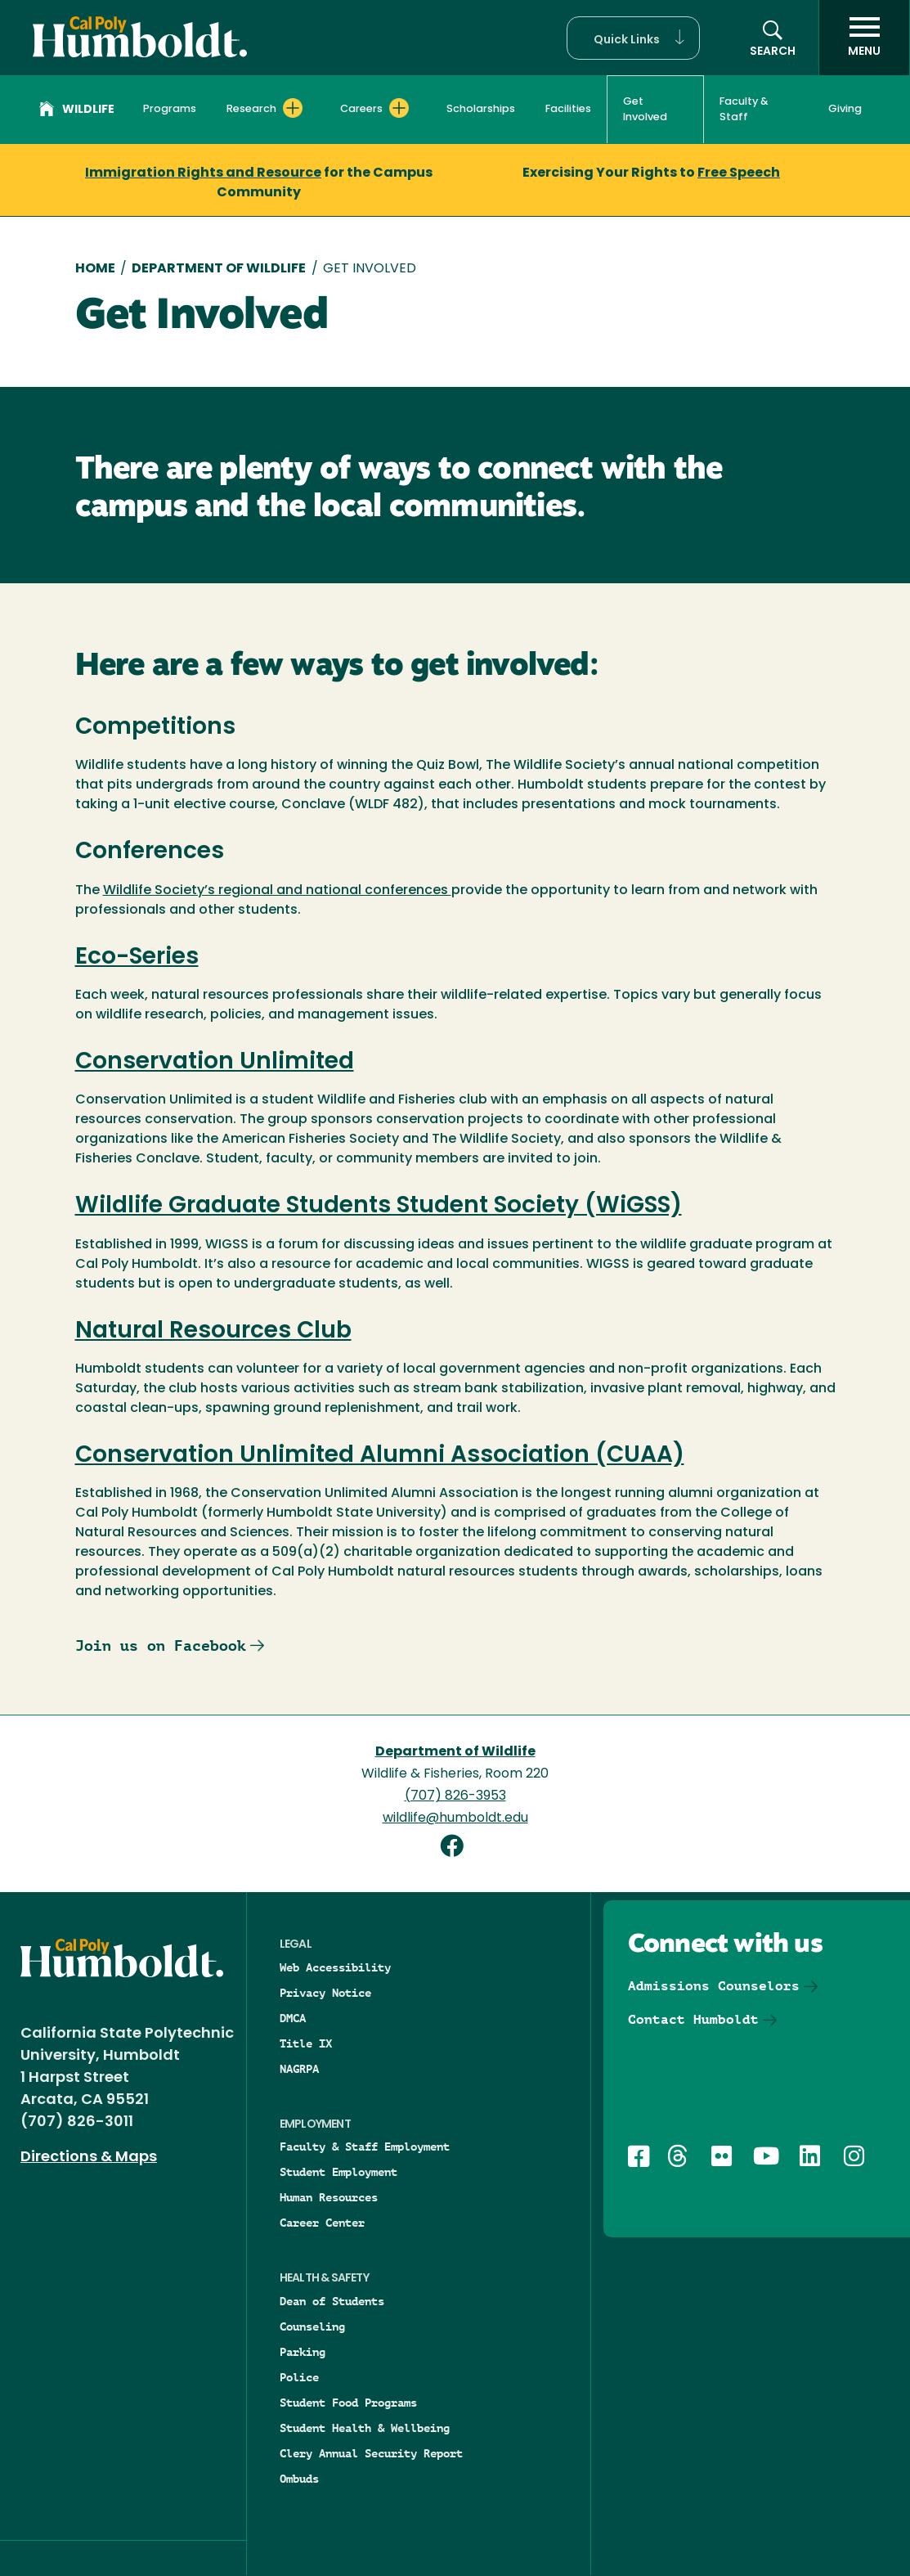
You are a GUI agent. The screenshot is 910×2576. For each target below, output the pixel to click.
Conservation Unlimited (214, 1062)
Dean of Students (332, 2301)
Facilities (568, 109)
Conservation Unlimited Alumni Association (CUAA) (379, 1456)
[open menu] (864, 37)
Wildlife (76, 111)
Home (95, 269)
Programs (169, 109)
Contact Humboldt (693, 2019)
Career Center (322, 2222)
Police (299, 2377)
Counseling (312, 2326)
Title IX (306, 2043)
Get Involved (645, 110)
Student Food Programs (348, 2402)
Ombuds (299, 2478)
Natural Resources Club (213, 1331)
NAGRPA (299, 2068)
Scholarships (480, 109)
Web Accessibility (335, 1967)
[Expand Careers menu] (399, 108)
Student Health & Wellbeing (365, 2427)
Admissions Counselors (714, 1986)
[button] (633, 38)
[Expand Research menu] (293, 108)
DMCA (293, 2018)
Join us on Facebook (160, 1645)
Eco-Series (137, 957)
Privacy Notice (325, 1992)
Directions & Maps (88, 2157)
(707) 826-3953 (455, 1796)
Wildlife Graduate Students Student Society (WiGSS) (378, 1206)
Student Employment (338, 2171)
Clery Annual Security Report (371, 2453)
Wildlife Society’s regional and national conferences (277, 890)
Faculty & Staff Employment (365, 2146)
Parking (302, 2351)
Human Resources (329, 2197)
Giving (845, 109)
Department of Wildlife (219, 269)
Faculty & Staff (744, 110)
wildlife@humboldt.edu (455, 1818)
